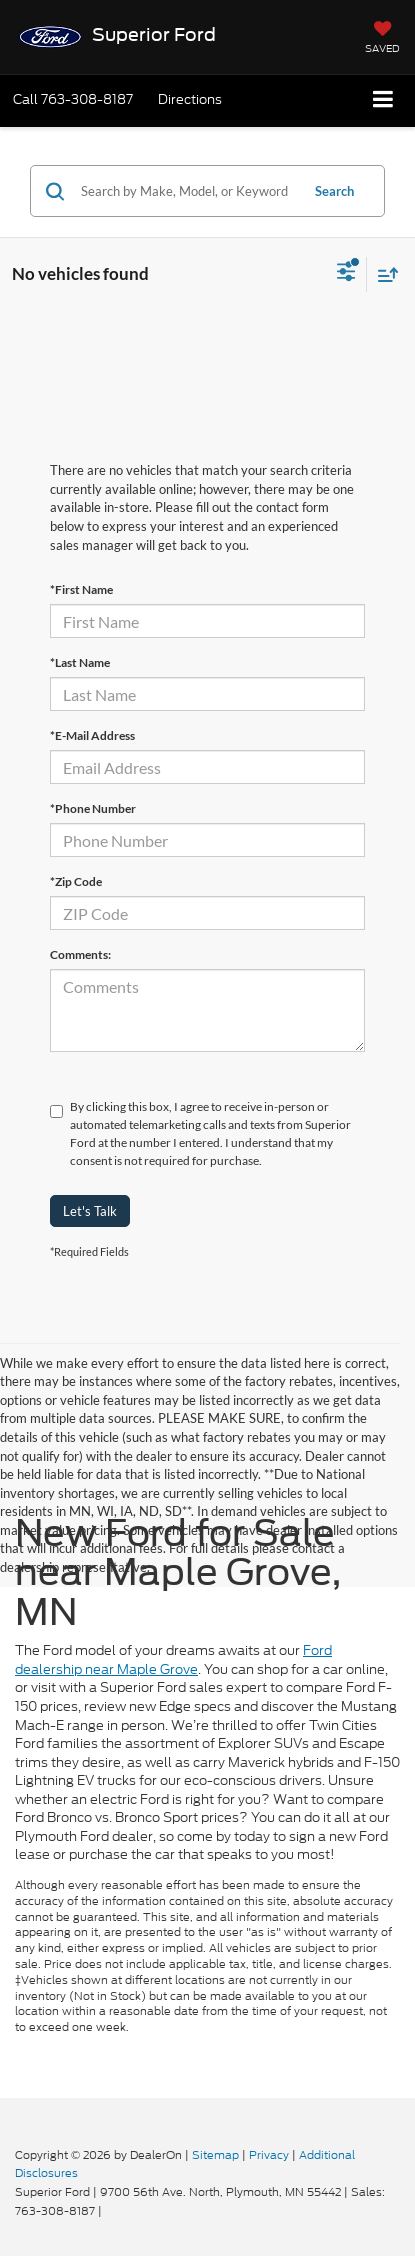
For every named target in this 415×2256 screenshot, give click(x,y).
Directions (190, 99)
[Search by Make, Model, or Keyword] (187, 191)
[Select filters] (346, 274)
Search (334, 191)
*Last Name (80, 662)
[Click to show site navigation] (383, 100)
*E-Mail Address (92, 735)
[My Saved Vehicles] (382, 39)
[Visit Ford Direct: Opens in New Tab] (110, 2211)
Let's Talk (90, 1211)
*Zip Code (76, 881)
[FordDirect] (66, 2133)
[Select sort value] (383, 274)
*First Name (81, 589)
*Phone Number (93, 808)
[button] (73, 99)
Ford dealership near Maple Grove (173, 1660)
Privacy (269, 2155)
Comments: (80, 954)
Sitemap (215, 2155)
